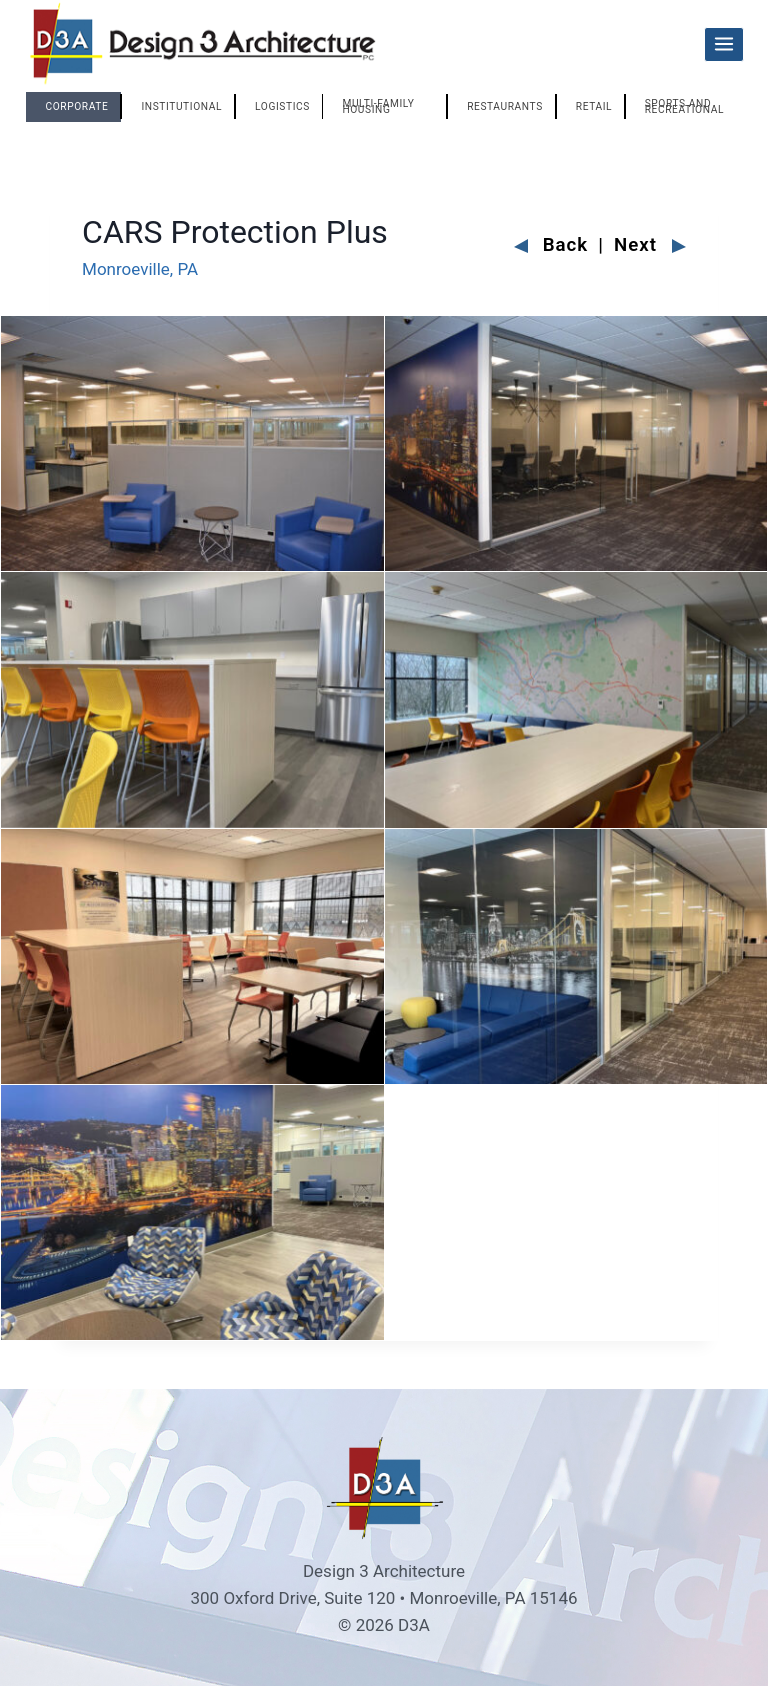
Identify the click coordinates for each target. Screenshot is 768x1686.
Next (650, 245)
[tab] (75, 107)
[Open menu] (724, 44)
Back (551, 245)
